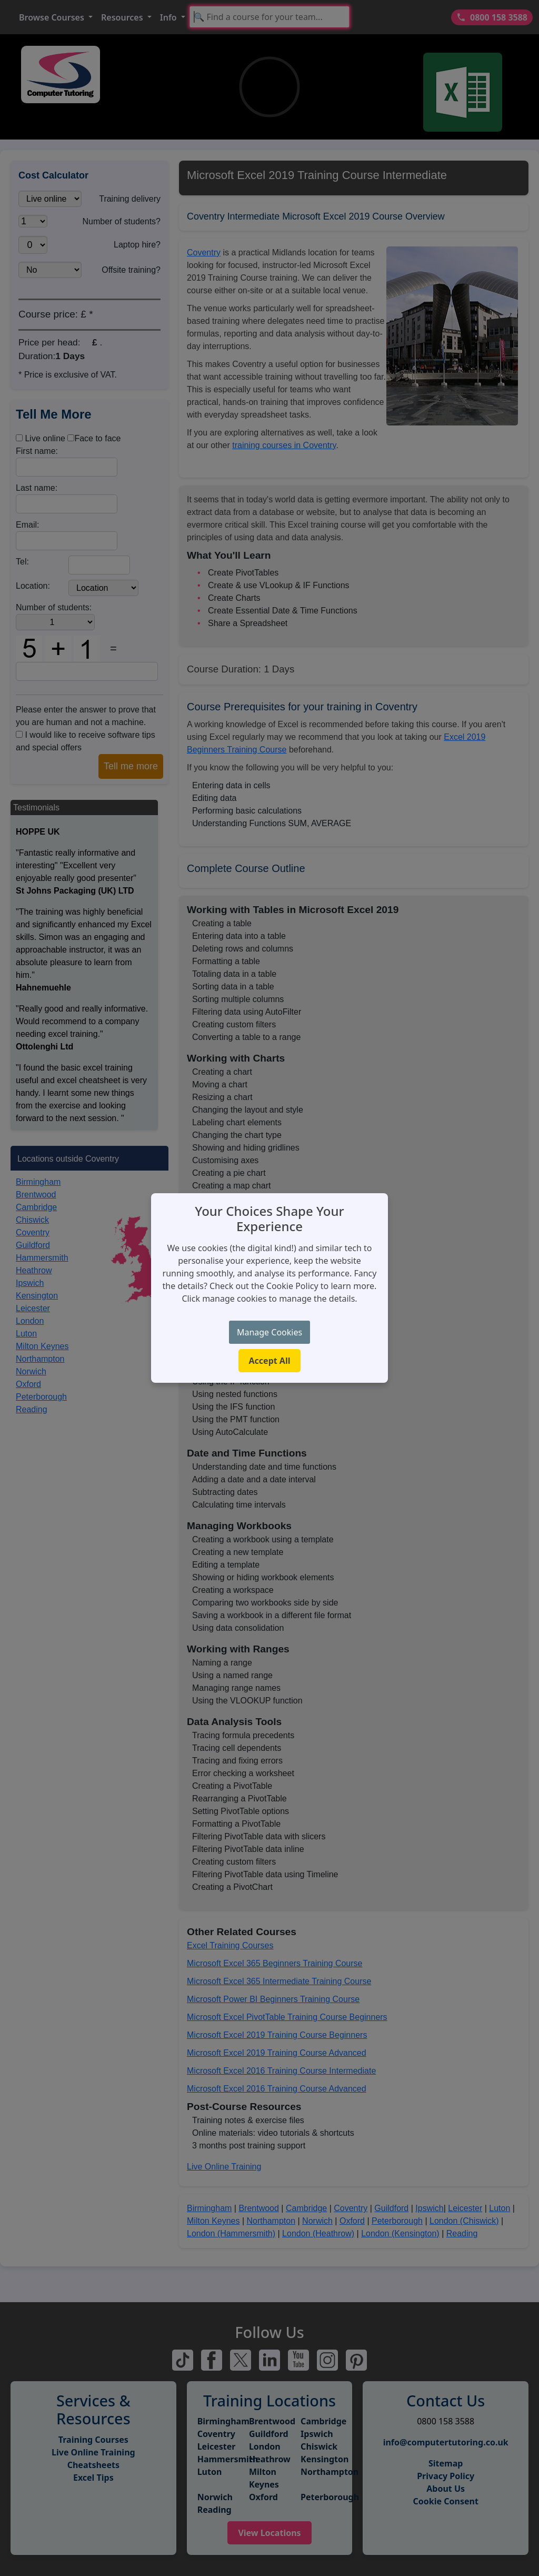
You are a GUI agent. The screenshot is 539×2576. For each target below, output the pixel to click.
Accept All (270, 1360)
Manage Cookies (269, 1332)
